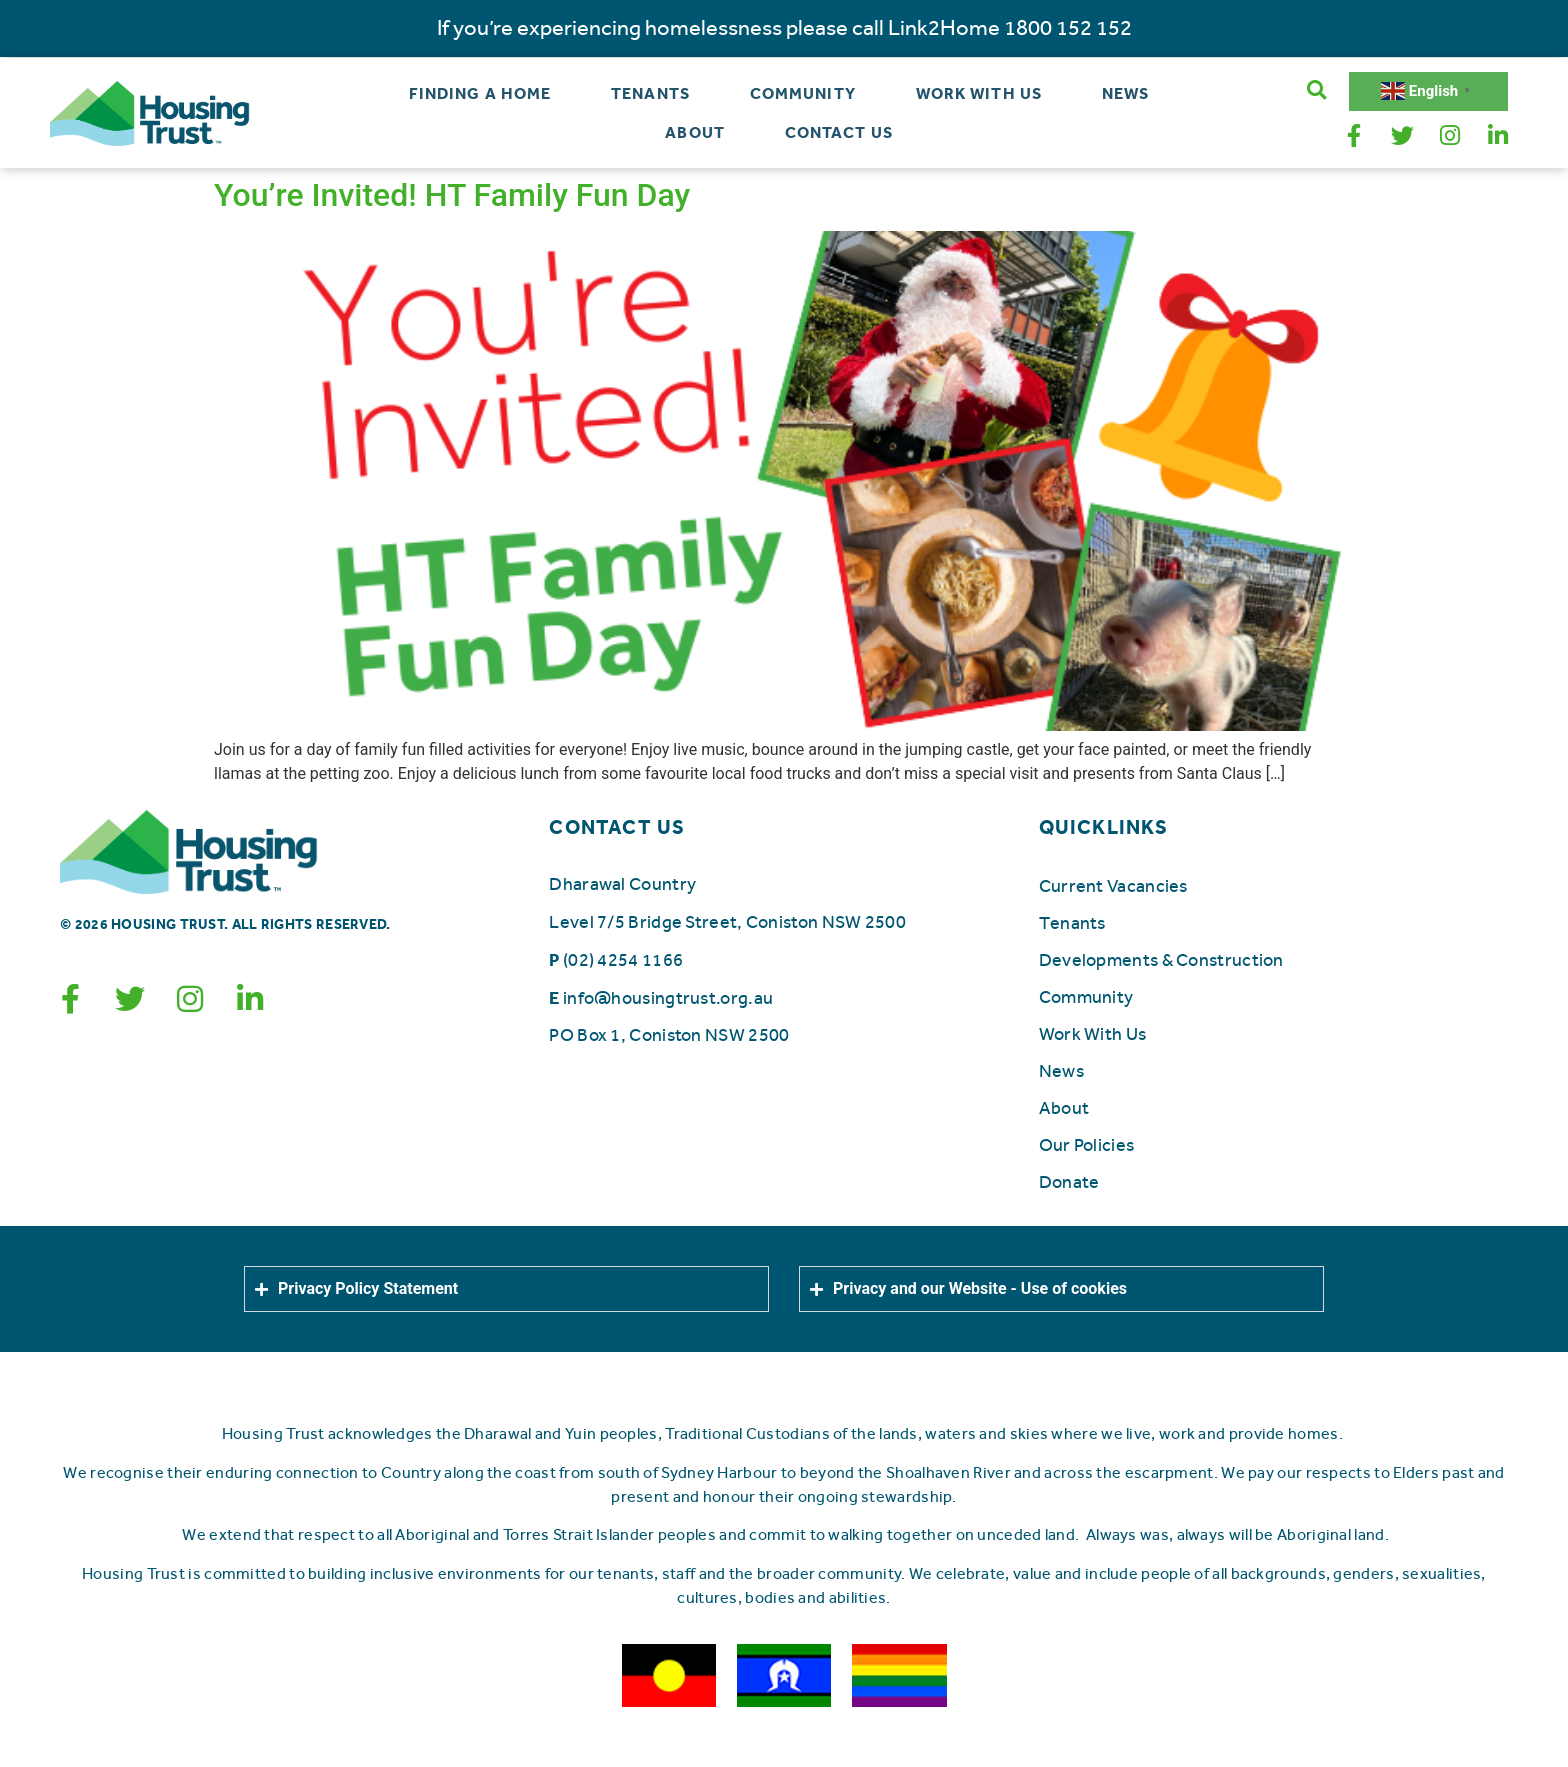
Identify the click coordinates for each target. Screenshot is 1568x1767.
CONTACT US (617, 826)
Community (803, 93)
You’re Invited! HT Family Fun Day (452, 194)
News (1125, 93)
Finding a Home (480, 93)
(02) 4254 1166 (623, 959)
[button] (1316, 90)
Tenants (650, 93)
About (695, 132)
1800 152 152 (1068, 28)
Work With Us (979, 93)
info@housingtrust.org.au (668, 997)
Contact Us (839, 132)
